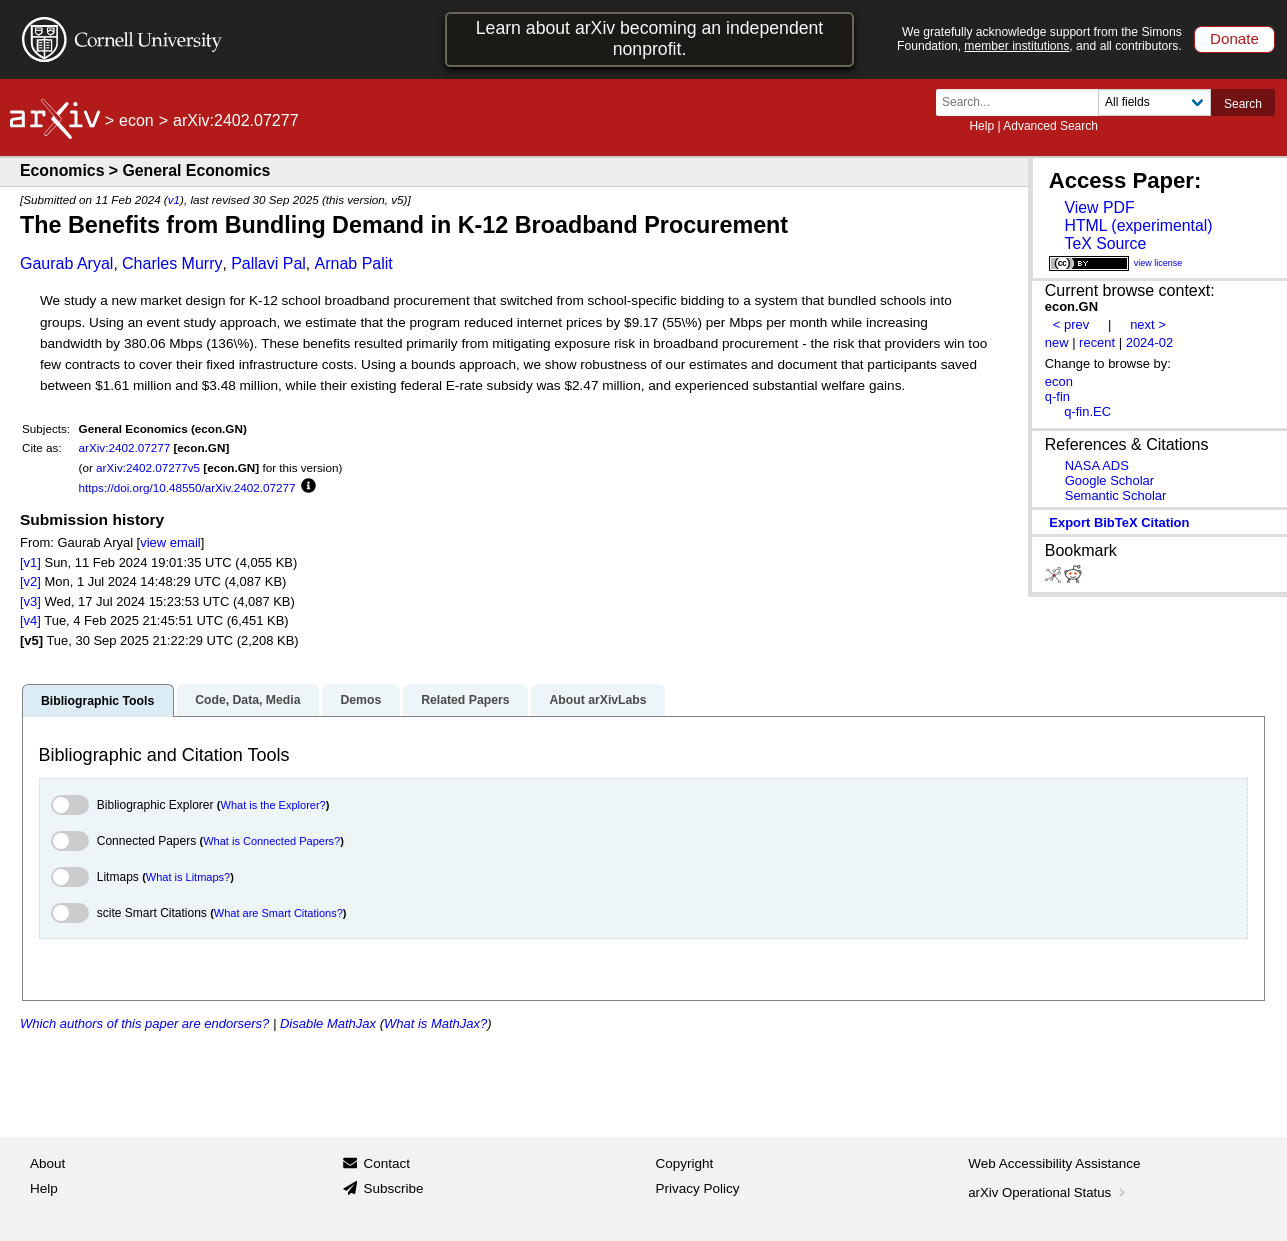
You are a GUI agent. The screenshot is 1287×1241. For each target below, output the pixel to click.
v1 (174, 199)
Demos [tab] (360, 700)
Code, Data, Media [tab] (247, 700)
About (47, 1163)
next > (1148, 324)
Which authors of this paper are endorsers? (144, 1023)
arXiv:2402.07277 (125, 447)
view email (170, 542)
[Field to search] (1154, 102)
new (1057, 342)
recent (1097, 342)
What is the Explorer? (273, 805)
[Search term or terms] (1023, 102)
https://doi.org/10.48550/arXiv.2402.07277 (187, 487)
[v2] (30, 581)
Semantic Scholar (1116, 495)
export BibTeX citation (1119, 522)
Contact (386, 1163)
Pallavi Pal (268, 263)
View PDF (1099, 207)
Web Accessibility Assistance (1054, 1163)
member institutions (1016, 46)
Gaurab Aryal (66, 263)
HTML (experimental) (1138, 225)
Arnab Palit (353, 263)
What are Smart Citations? (278, 913)
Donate (1234, 38)
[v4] (30, 620)
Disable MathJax (328, 1023)
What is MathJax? (435, 1023)
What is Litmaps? (188, 877)
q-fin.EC (1087, 411)
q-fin (1057, 396)
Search (1243, 104)
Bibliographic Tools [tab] (97, 701)
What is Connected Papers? (271, 841)
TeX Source (1105, 243)
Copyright (685, 1163)
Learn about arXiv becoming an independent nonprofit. (650, 38)
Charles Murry (172, 263)
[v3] (30, 601)
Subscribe (393, 1188)
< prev (1071, 324)
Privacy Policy (698, 1188)
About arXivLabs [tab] (597, 700)
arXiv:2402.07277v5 (148, 467)
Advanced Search (1050, 126)
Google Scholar (1109, 480)
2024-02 (1150, 342)
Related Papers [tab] (465, 700)
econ (136, 120)
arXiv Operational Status (1048, 1192)
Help (981, 126)
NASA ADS (1097, 465)
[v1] (30, 562)
